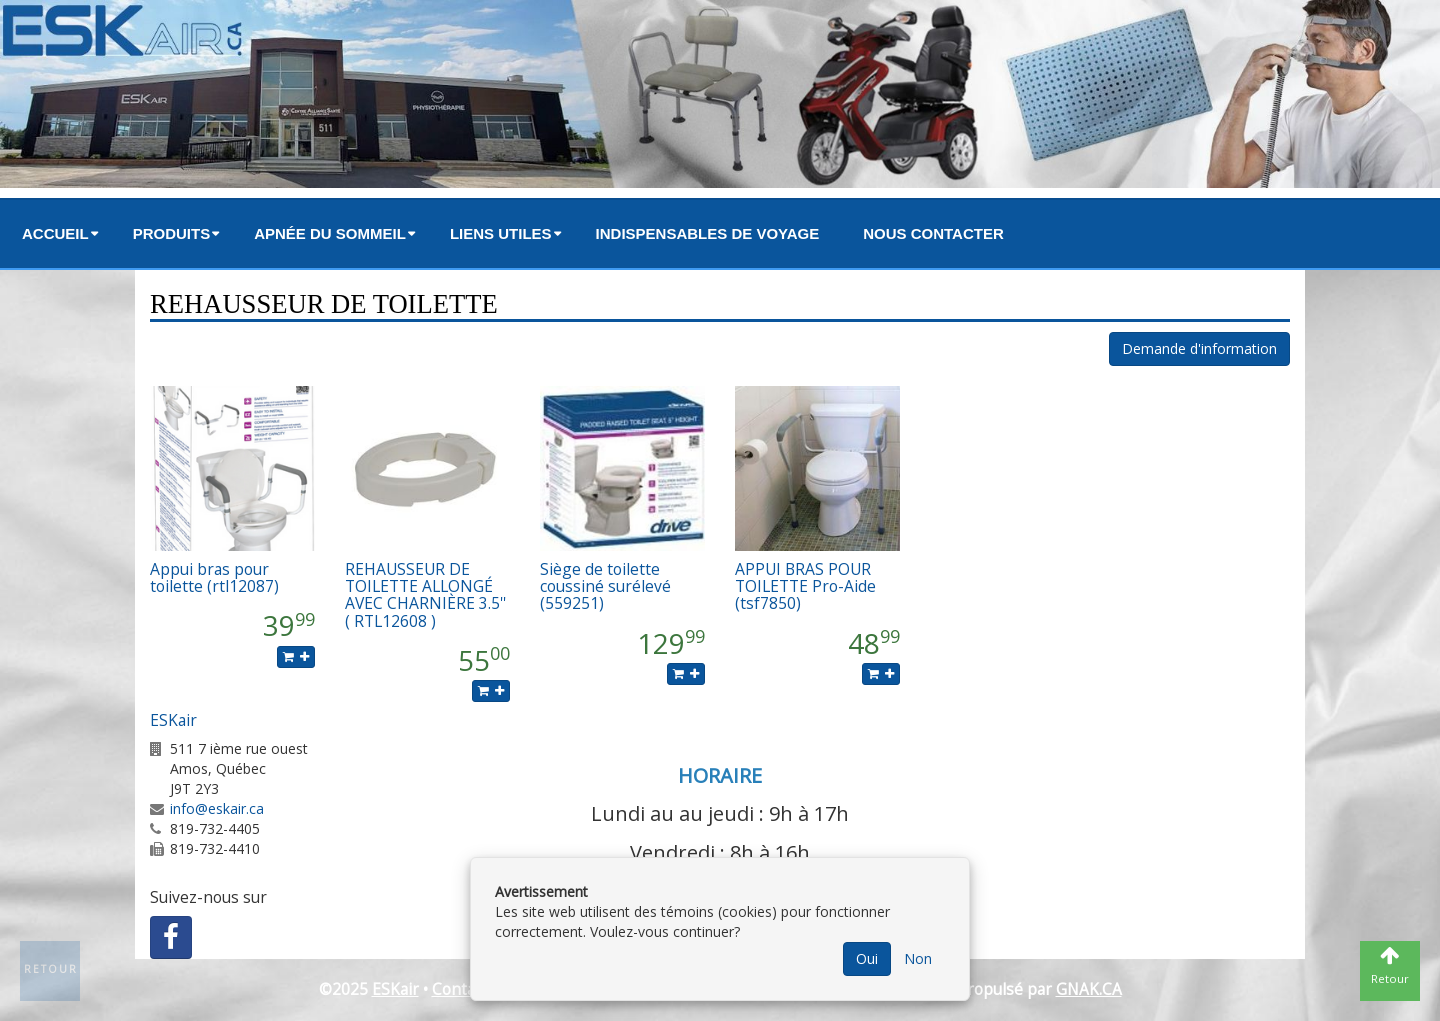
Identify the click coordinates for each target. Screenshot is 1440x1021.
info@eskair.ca (217, 808)
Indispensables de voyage (708, 233)
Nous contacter (933, 233)
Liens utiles (501, 233)
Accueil (55, 233)
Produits (172, 233)
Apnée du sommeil (330, 233)
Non (918, 958)
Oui (867, 958)
